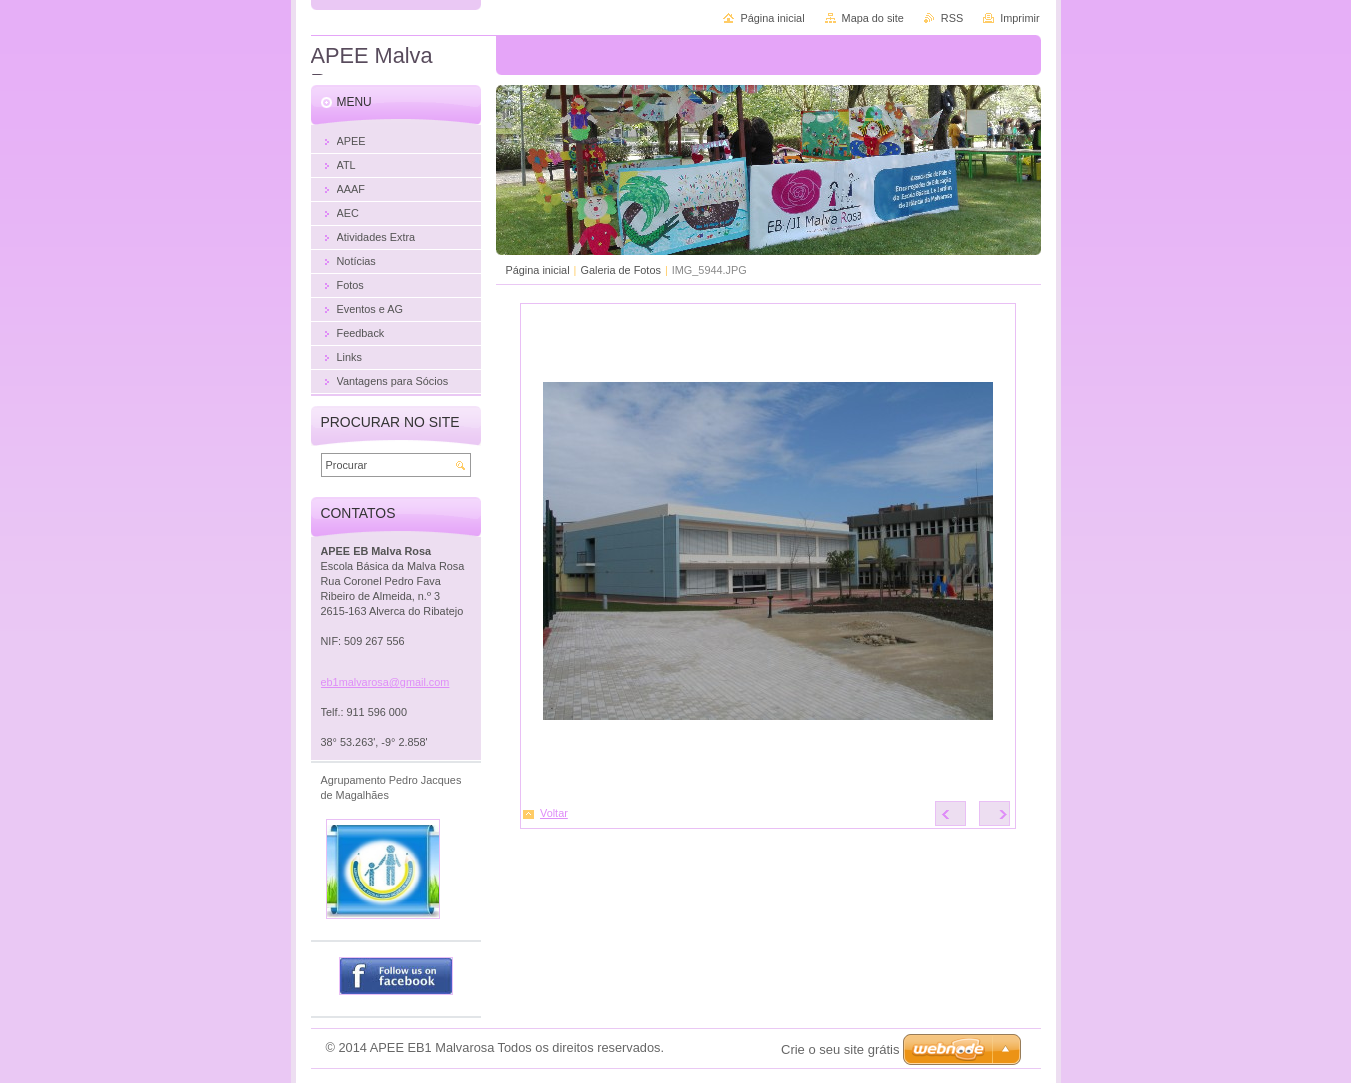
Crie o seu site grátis (840, 1049)
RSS (952, 18)
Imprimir (1019, 18)
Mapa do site (873, 18)
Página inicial (538, 270)
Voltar (554, 813)
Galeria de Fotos (620, 270)
